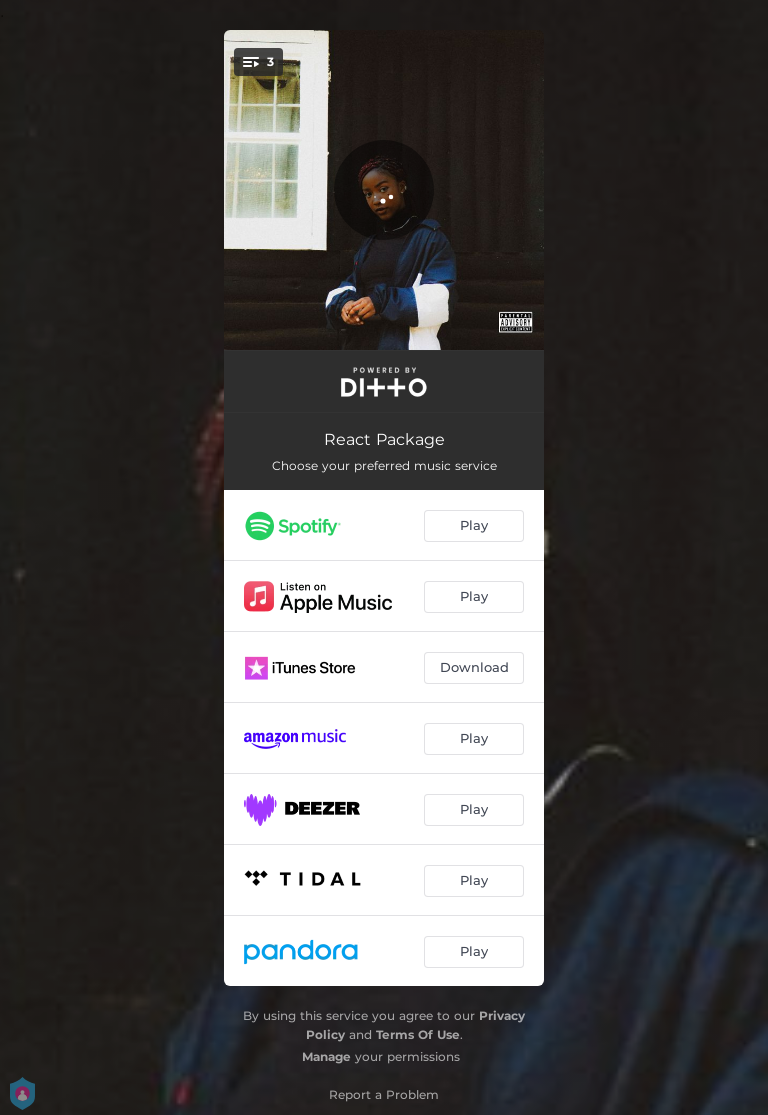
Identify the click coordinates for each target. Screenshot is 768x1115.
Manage (326, 1056)
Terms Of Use (418, 1034)
